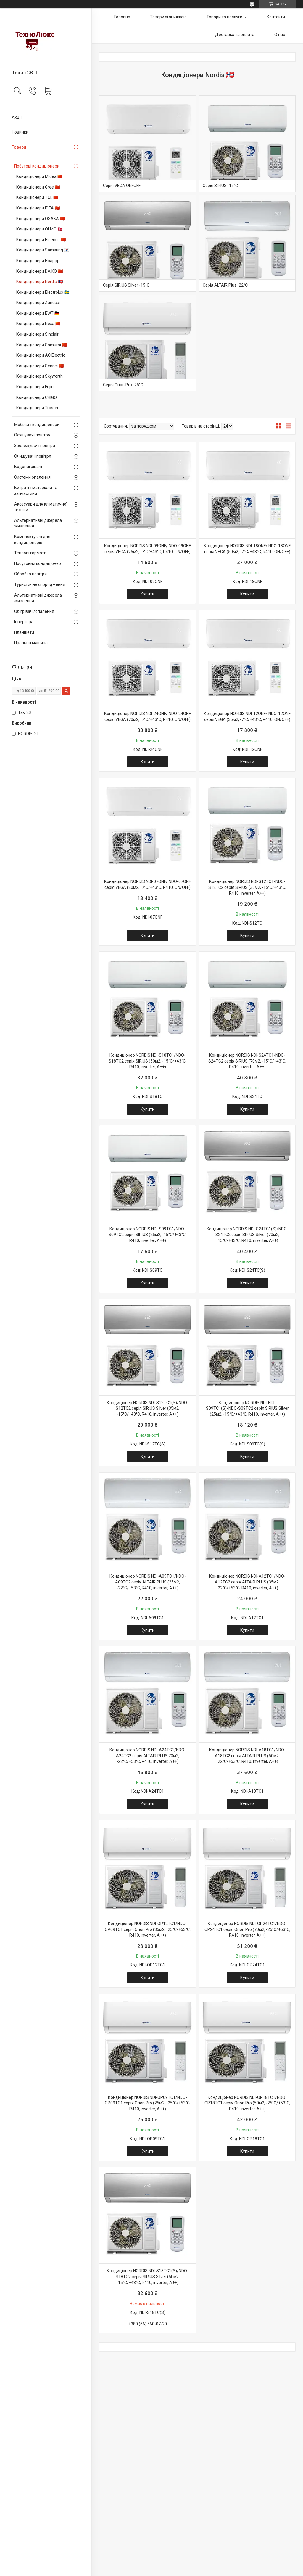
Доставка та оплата (234, 34)
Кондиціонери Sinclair (37, 334)
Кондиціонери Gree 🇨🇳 (38, 187)
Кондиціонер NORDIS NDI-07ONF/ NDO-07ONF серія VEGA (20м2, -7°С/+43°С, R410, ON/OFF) (147, 884)
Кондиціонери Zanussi (38, 302)
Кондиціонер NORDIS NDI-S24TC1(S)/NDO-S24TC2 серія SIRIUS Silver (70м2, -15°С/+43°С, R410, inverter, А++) (247, 1235)
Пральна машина (31, 642)
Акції (17, 117)
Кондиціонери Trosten (37, 407)
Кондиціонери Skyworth (39, 376)
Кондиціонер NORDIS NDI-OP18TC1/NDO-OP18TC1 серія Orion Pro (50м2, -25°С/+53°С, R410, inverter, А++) (247, 2103)
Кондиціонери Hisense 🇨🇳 (41, 239)
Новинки (20, 132)
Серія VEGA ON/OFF (122, 185)
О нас (279, 34)
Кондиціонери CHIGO (36, 397)
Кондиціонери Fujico (36, 386)
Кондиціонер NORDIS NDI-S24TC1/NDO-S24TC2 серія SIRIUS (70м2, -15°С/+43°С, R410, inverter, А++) (247, 1061)
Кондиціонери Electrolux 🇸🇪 (42, 292)
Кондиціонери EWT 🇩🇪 (37, 313)
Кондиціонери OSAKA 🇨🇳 (40, 218)
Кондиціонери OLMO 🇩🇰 (39, 229)
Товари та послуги (224, 16)
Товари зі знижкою (168, 16)
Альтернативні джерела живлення (38, 523)
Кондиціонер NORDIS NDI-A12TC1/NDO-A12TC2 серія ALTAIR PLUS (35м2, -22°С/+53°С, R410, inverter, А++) (247, 1582)
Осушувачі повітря (32, 435)
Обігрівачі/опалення (34, 611)
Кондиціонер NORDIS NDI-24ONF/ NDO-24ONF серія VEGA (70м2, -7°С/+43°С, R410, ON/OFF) (147, 716)
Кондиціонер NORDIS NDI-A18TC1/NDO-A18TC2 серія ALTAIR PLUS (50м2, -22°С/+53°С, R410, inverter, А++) (247, 1755)
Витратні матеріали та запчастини (35, 490)
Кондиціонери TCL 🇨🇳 (37, 197)
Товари (19, 147)
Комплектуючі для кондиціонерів (32, 539)
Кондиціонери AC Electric (40, 355)
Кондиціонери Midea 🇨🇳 (39, 176)
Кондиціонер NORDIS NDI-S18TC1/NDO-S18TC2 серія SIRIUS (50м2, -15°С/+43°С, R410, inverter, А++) (147, 1061)
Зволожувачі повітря (34, 445)
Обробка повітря (30, 573)
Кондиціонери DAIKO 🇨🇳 (39, 271)
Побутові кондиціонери (36, 166)
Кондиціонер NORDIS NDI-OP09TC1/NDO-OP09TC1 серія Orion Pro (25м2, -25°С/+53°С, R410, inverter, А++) (148, 2103)
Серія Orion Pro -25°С (123, 384)
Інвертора (23, 621)
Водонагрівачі (28, 466)
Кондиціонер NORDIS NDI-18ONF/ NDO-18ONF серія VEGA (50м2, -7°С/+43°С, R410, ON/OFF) (247, 548)
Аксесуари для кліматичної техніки (40, 507)
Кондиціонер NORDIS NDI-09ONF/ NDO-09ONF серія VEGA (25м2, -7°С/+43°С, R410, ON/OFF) (147, 548)
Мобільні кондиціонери (36, 424)
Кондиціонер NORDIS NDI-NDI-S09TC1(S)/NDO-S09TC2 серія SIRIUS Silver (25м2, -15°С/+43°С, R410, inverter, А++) (247, 1408)
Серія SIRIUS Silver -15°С (126, 285)
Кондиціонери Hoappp (37, 260)
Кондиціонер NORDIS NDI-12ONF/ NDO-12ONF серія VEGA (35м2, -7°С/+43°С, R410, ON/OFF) (247, 716)
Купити (147, 594)
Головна (122, 16)
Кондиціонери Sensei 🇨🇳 (40, 365)
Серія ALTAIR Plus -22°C (225, 285)
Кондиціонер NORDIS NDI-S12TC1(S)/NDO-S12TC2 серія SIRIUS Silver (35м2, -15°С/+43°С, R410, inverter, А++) (147, 1408)
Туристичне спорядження (39, 584)
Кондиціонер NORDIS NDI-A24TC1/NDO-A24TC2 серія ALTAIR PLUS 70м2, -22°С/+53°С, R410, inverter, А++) (147, 1755)
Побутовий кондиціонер (37, 563)
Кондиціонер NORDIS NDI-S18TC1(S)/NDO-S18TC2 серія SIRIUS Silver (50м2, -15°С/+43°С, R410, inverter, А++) (147, 2276)
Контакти (276, 16)
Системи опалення (32, 477)
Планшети (24, 632)
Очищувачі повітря (32, 456)
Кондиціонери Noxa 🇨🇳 (38, 323)
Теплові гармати (30, 552)
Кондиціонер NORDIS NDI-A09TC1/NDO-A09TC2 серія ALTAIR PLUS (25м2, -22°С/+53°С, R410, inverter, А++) (147, 1582)
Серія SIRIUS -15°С (220, 185)
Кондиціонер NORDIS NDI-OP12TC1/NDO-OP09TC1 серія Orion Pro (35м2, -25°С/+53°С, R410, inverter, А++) (148, 1929)
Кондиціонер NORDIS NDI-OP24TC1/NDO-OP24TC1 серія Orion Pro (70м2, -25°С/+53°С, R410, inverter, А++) (247, 1929)
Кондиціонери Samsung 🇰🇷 (42, 250)
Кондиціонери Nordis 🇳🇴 (39, 281)
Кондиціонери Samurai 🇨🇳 (41, 344)
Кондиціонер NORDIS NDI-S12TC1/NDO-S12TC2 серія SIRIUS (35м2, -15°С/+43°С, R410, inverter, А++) (247, 887)
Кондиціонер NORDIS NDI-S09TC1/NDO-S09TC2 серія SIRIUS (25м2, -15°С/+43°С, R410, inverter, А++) (147, 1235)
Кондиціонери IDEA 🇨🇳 (38, 208)
